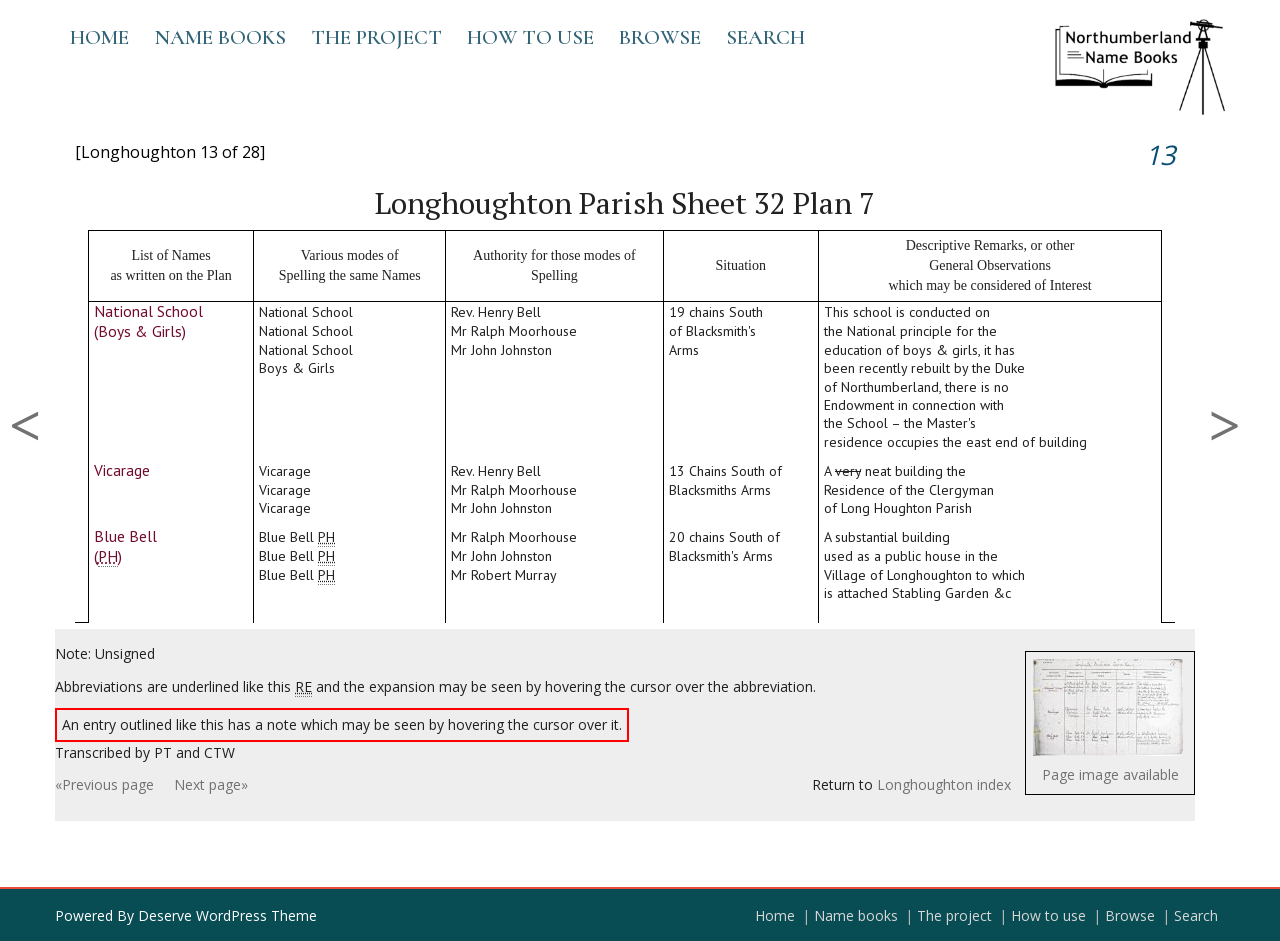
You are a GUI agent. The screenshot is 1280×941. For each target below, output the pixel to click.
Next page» (211, 784)
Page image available (1110, 774)
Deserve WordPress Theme (227, 915)
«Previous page (104, 784)
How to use (530, 37)
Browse (660, 37)
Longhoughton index (944, 784)
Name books (220, 37)
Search (765, 37)
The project (376, 37)
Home (99, 37)
